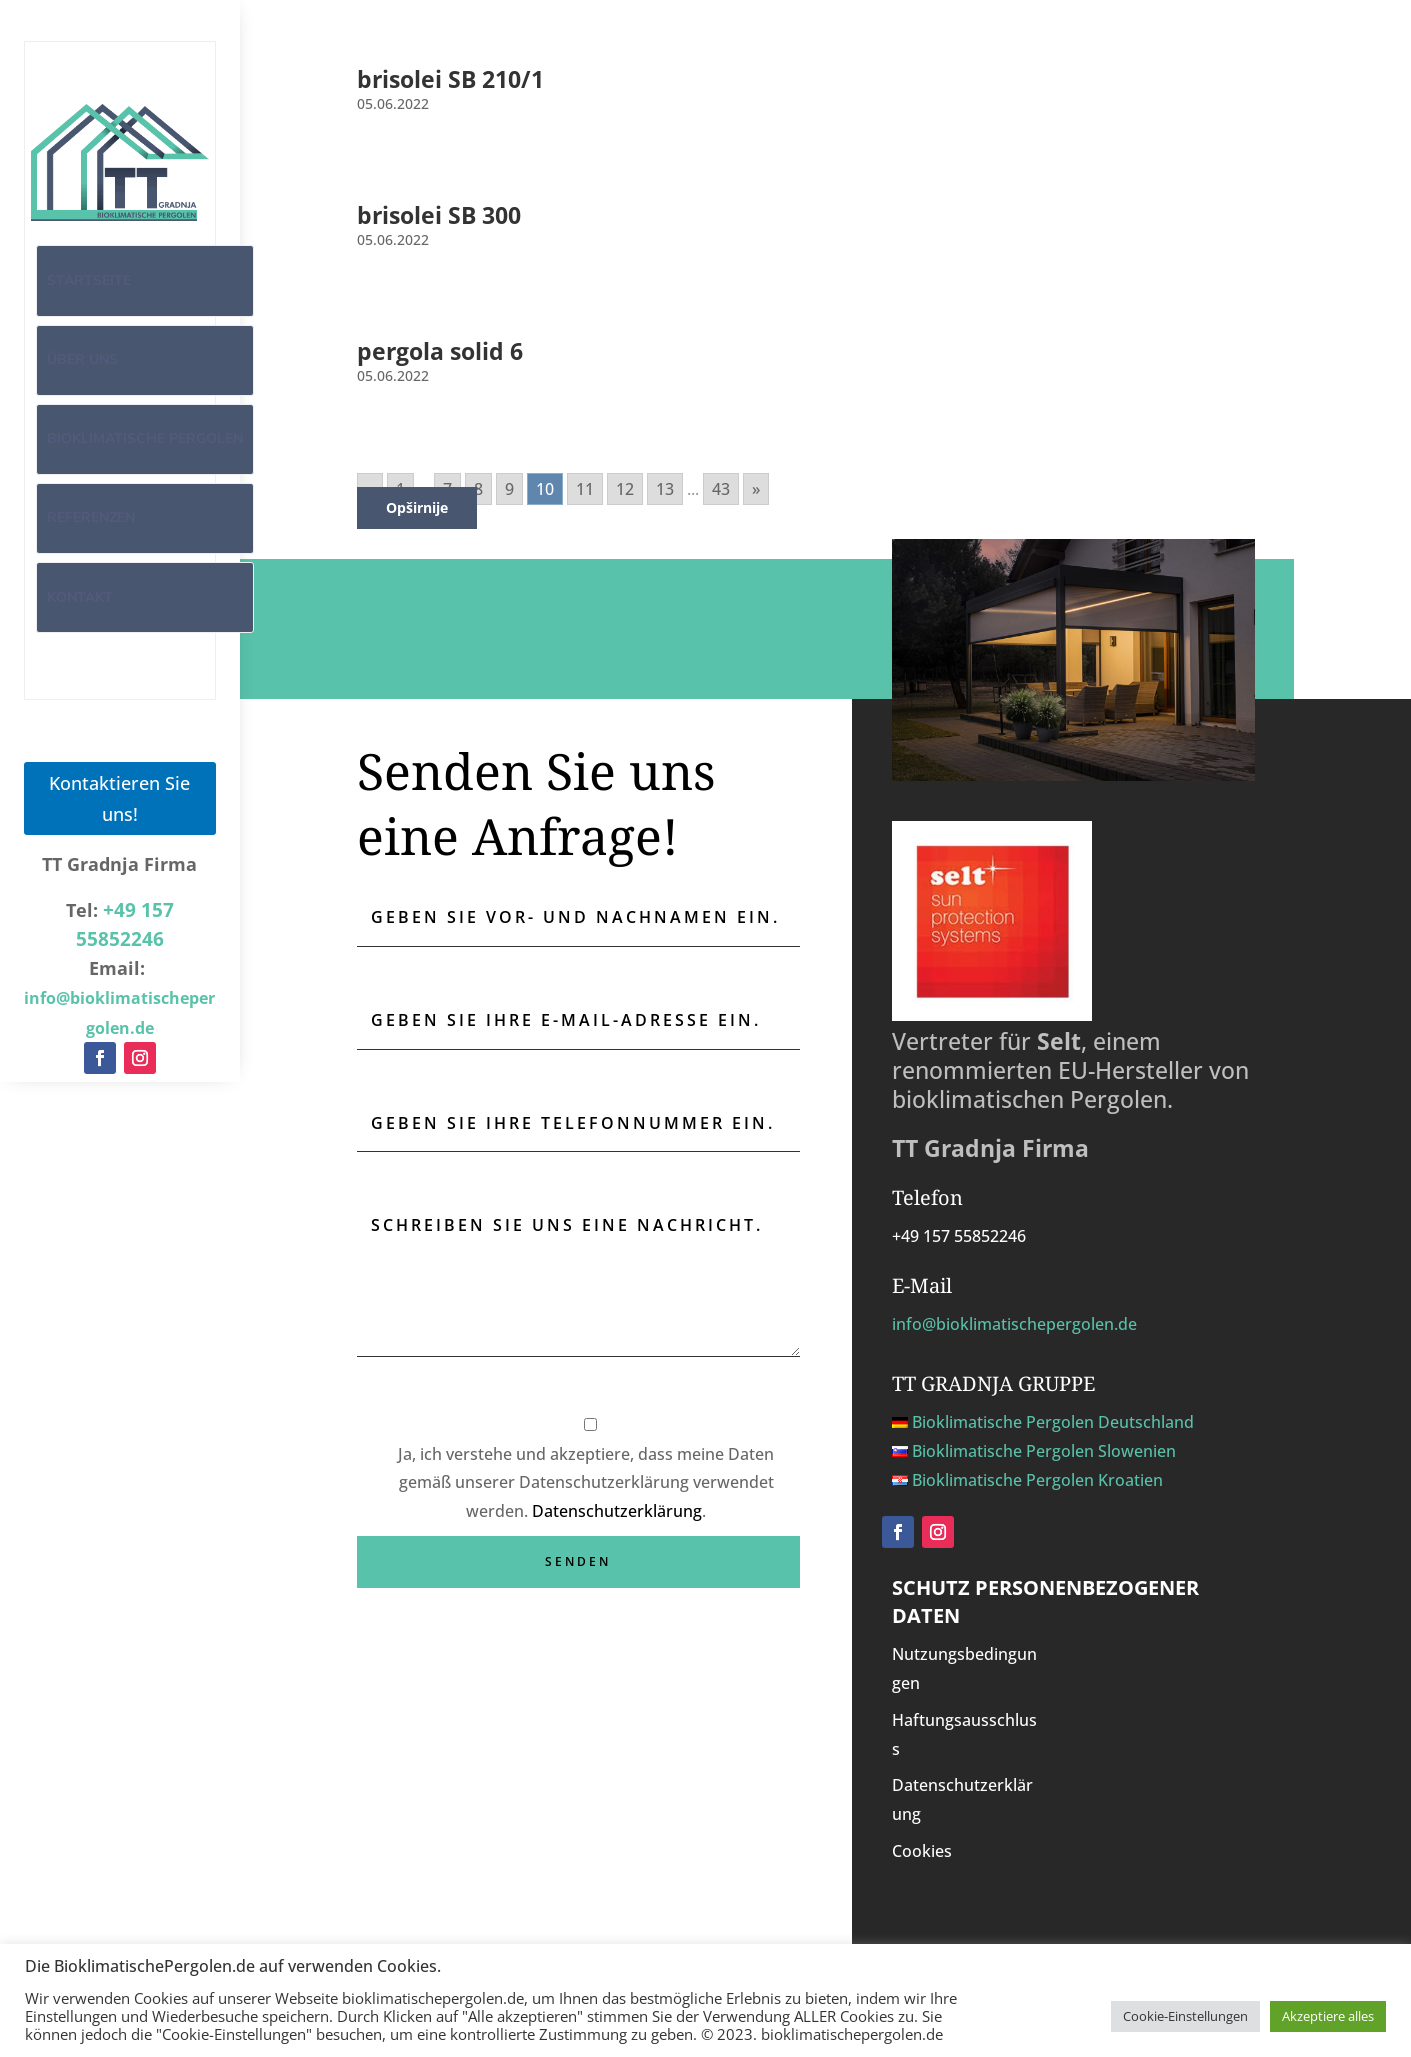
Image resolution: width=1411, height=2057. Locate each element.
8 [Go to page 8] (478, 489)
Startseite (89, 280)
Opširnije (417, 507)
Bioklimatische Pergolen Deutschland (1053, 1422)
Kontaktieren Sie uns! (119, 797)
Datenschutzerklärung (617, 1511)
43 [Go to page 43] (721, 489)
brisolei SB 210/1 (450, 79)
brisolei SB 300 (439, 215)
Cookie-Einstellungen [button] (1185, 2016)
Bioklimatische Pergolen (145, 438)
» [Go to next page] (756, 489)
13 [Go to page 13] (665, 489)
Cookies (922, 1851)
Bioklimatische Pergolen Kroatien (1037, 1480)
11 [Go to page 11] (585, 489)
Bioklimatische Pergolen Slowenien (1044, 1451)
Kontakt (80, 597)
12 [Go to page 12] (625, 489)
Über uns (82, 359)
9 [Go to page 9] (509, 489)
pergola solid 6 (440, 351)
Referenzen (91, 517)
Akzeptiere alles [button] (1328, 2016)
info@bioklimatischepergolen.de (1014, 1324)
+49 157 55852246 (959, 1236)
